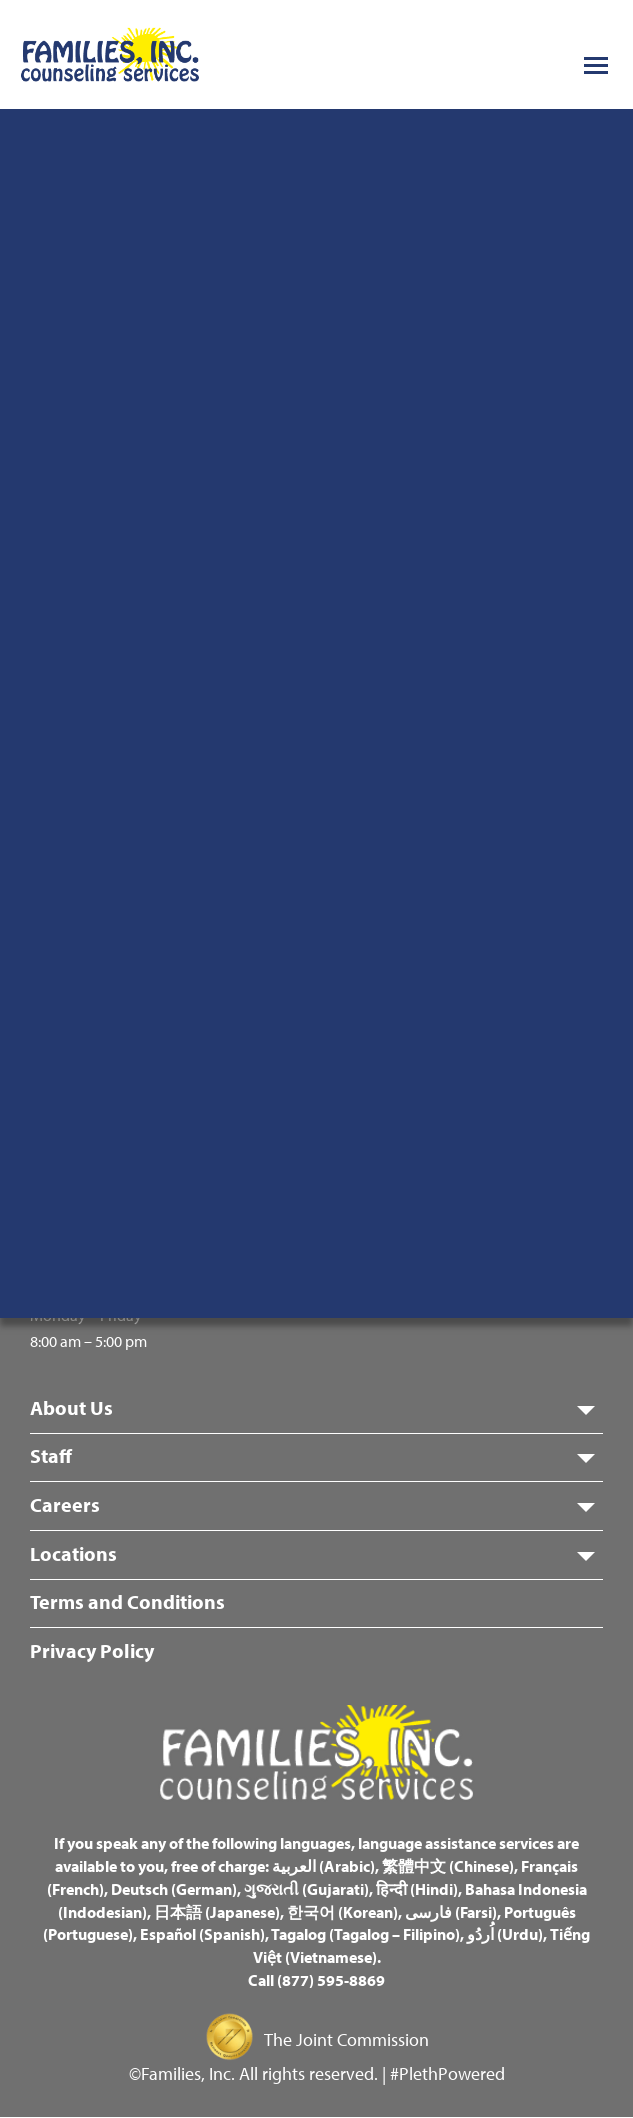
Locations (73, 1553)
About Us (71, 1407)
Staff (51, 1455)
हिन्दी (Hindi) (417, 1889)
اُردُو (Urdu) (505, 1934)
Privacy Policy (92, 1650)
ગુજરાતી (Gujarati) (306, 1889)
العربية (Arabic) (323, 1866)
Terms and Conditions (127, 1601)
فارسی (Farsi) (451, 1912)
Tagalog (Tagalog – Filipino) (365, 1934)
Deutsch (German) (174, 1889)
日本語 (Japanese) (217, 1912)
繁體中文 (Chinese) (448, 1866)
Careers (65, 1504)
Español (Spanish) (202, 1934)
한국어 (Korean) (342, 1912)
